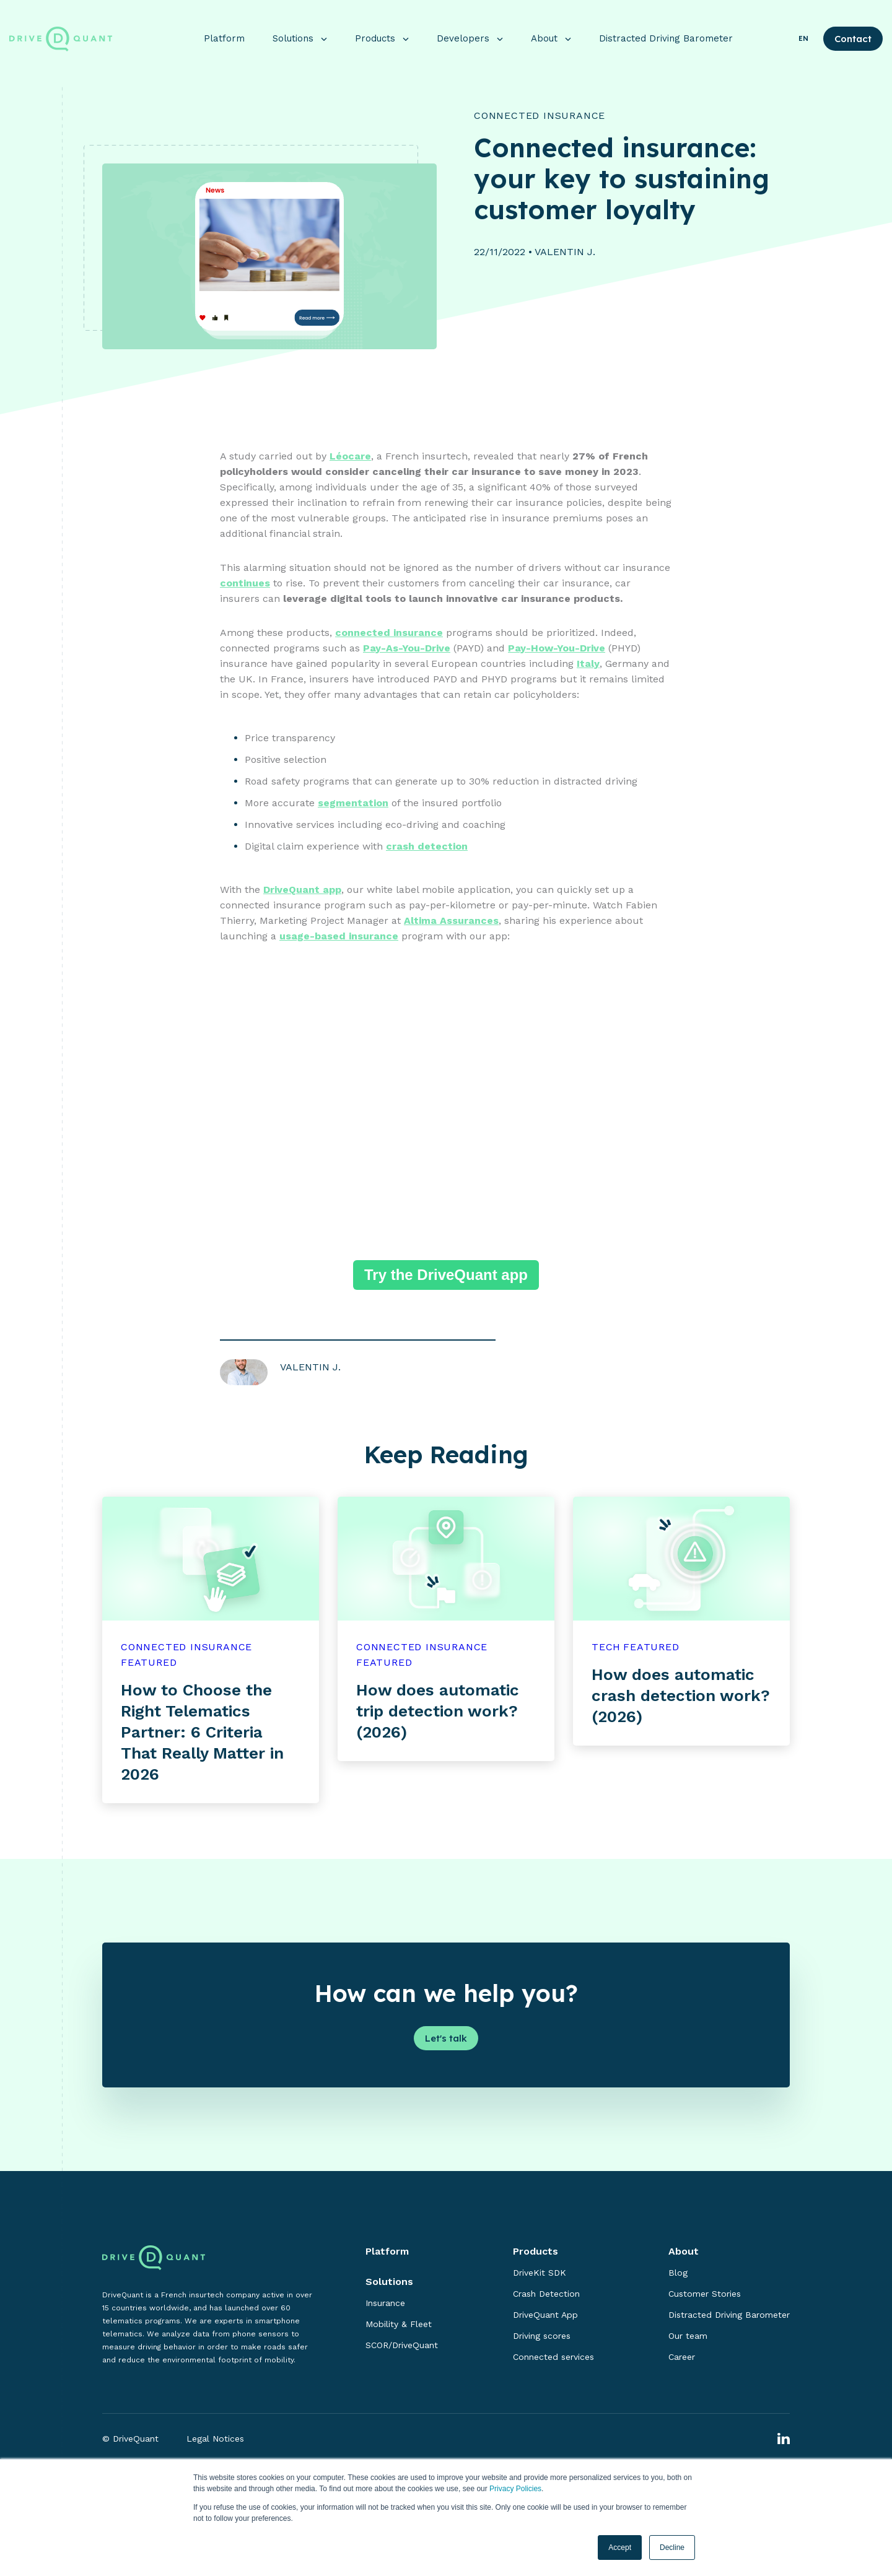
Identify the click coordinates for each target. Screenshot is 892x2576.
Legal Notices (215, 2440)
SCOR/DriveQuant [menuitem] (401, 2346)
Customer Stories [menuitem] (704, 2295)
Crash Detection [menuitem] (546, 2295)
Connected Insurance (539, 117)
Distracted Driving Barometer (666, 32)
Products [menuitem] (535, 2252)
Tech (606, 1648)
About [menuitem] (683, 2252)
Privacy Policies (515, 2488)
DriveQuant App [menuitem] (545, 2316)
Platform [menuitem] (387, 2252)
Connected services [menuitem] (553, 2358)
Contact (853, 32)
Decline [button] (672, 2547)
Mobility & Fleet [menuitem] (398, 2325)
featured (149, 1663)
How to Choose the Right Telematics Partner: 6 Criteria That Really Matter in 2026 (202, 1733)
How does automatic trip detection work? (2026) (437, 1712)
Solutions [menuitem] (389, 2283)
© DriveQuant (130, 2440)
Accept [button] (619, 2547)
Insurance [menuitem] (385, 2304)
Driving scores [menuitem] (542, 2337)
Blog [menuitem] (678, 2274)
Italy (588, 665)
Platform (224, 32)
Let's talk (446, 2039)
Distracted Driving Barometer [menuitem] (729, 2316)
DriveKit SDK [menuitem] (539, 2274)
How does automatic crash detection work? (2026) (681, 1696)
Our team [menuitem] (687, 2337)
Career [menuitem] (681, 2358)
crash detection (427, 847)
